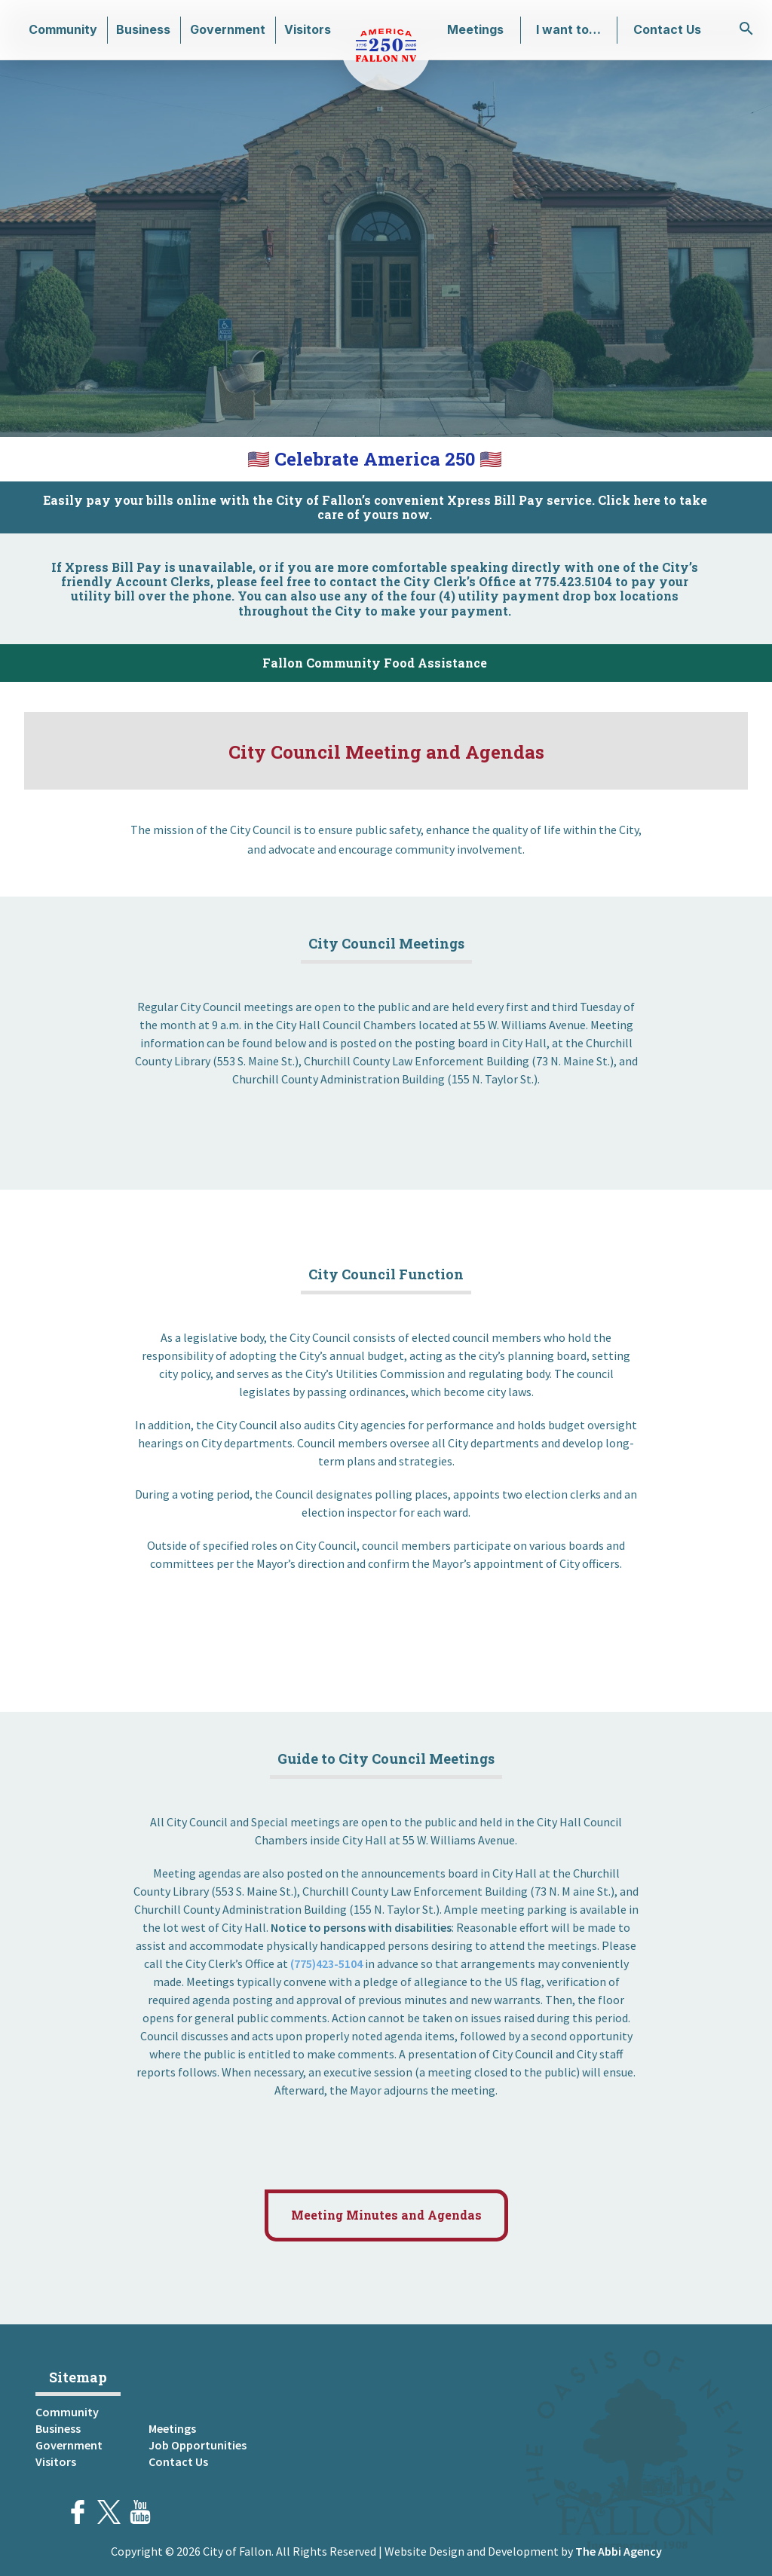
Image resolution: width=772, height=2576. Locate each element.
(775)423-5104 (326, 1963)
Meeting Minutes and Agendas (386, 2215)
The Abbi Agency (618, 2551)
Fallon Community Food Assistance (374, 663)
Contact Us (667, 29)
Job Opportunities (198, 2444)
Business (143, 29)
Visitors (307, 29)
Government (227, 29)
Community (63, 29)
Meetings (475, 29)
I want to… (568, 29)
